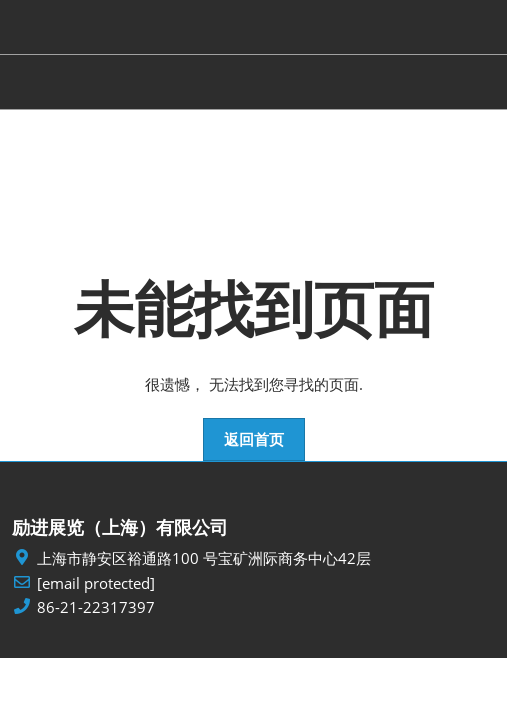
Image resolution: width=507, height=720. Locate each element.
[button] (254, 440)
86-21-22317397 (96, 607)
